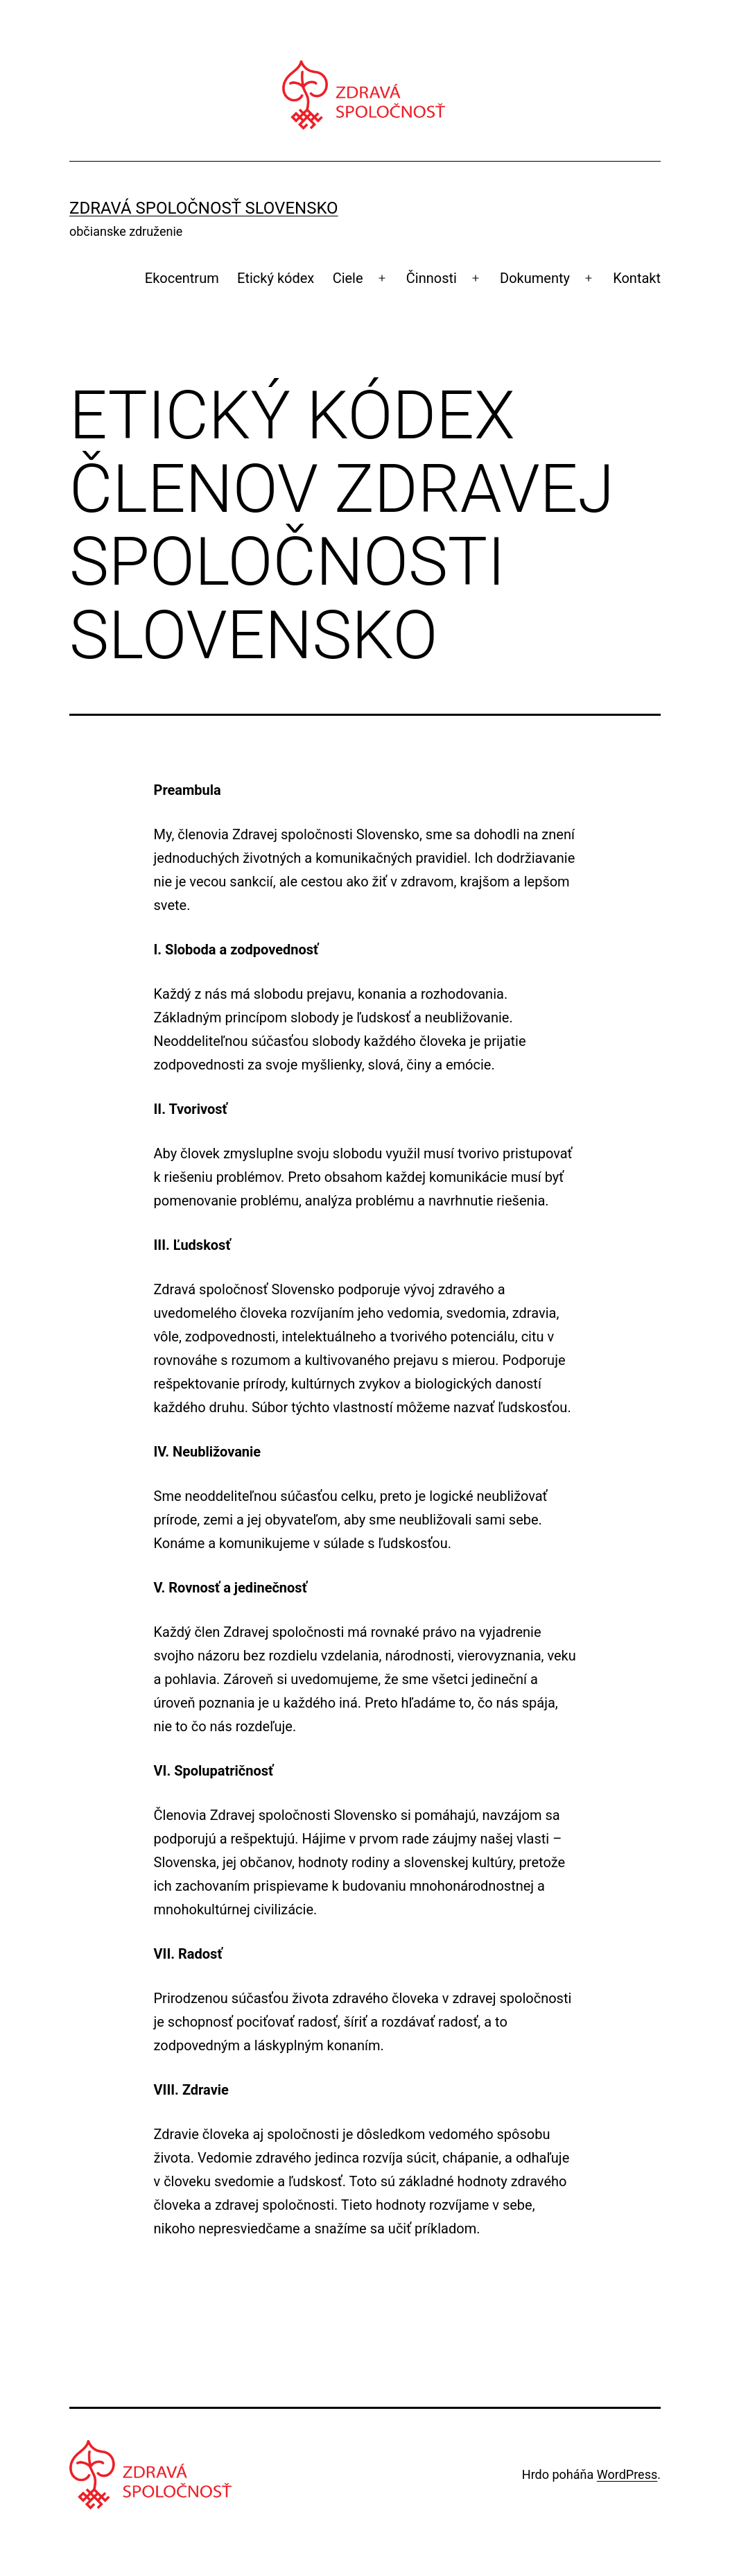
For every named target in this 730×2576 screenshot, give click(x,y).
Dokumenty (535, 278)
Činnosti (431, 278)
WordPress (627, 2474)
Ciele (348, 278)
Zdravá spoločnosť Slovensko (203, 208)
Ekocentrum (182, 278)
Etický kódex (275, 278)
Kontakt (637, 278)
